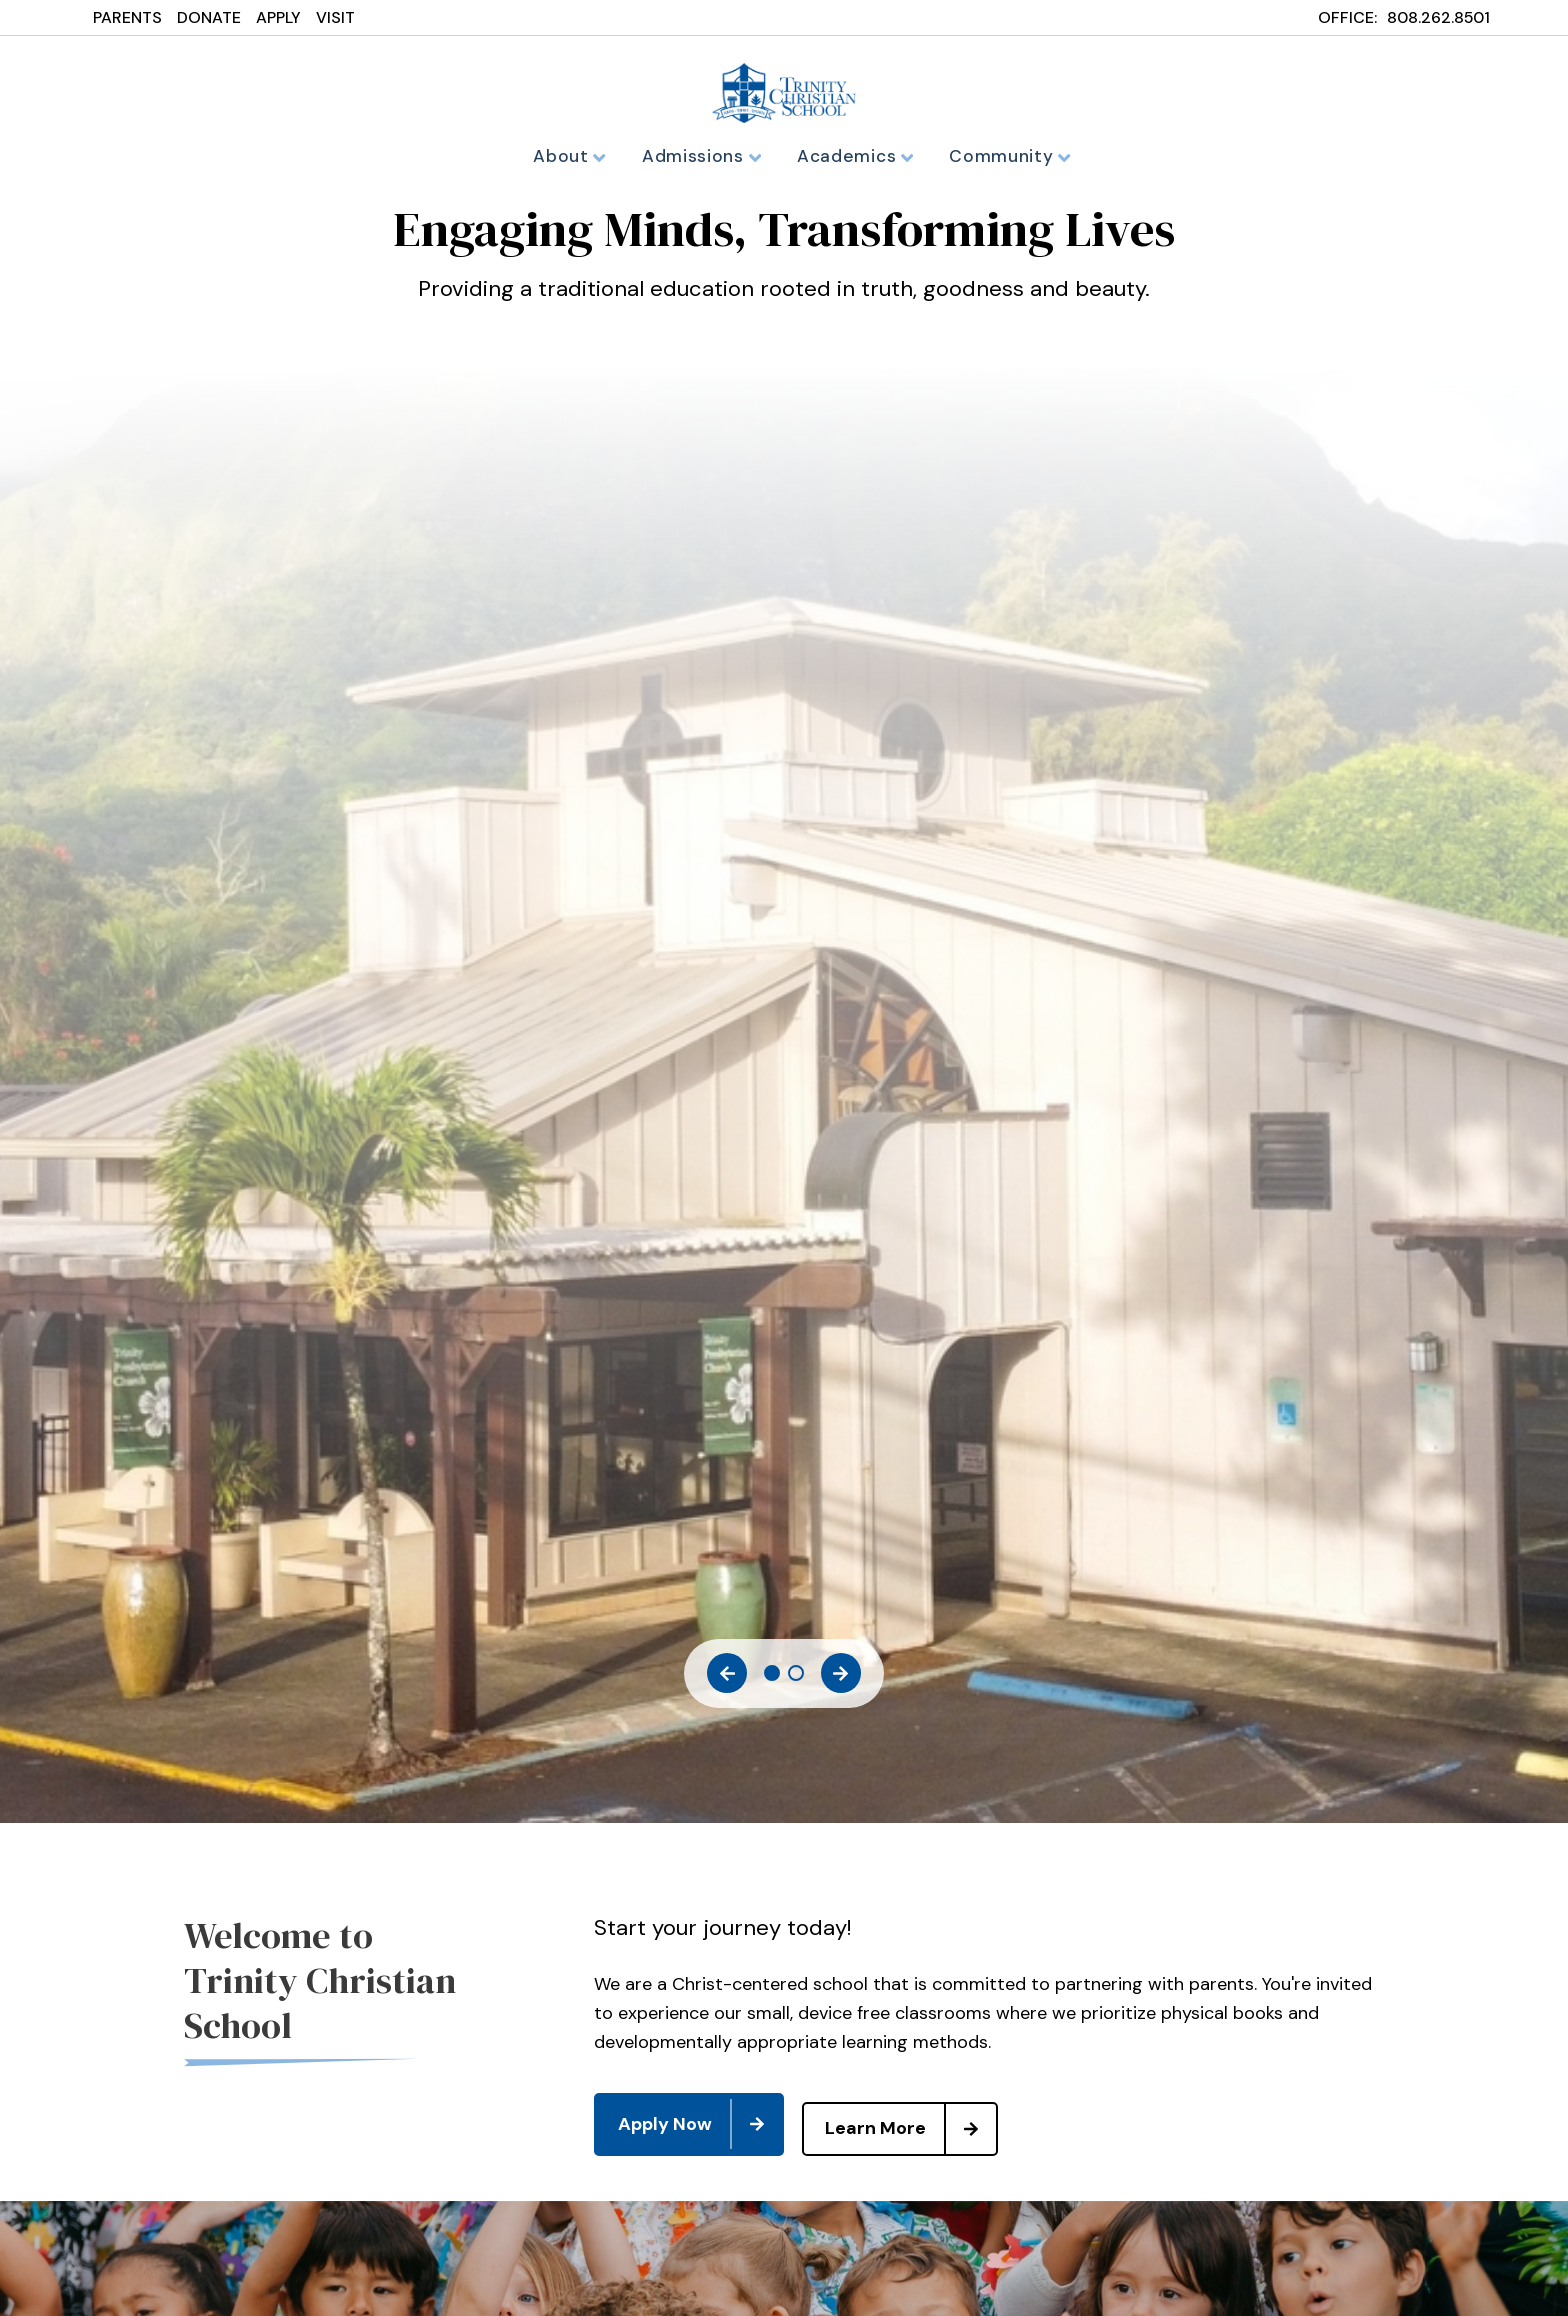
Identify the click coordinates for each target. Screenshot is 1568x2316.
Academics (853, 156)
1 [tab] (772, 1679)
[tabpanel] (784, 272)
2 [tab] (796, 1679)
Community (1001, 156)
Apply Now (700, 2126)
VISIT (335, 17)
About (579, 156)
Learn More (920, 2126)
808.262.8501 (1438, 17)
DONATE (209, 17)
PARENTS (127, 17)
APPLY (278, 17)
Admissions (706, 156)
